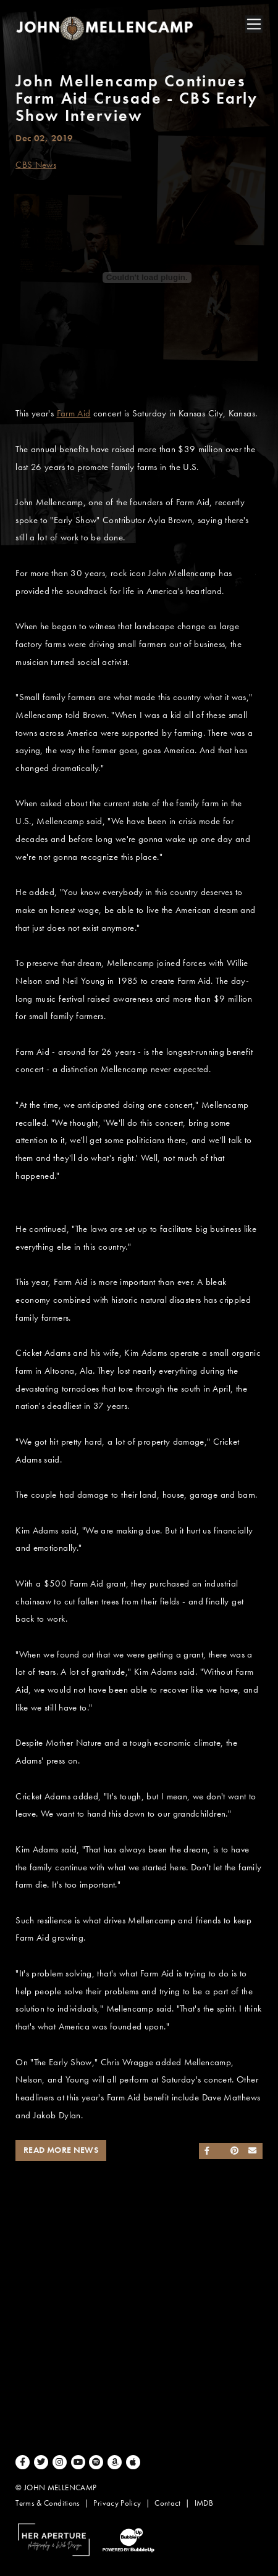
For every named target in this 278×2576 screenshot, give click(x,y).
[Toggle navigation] (254, 24)
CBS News (35, 165)
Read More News (60, 2150)
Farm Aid (74, 413)
